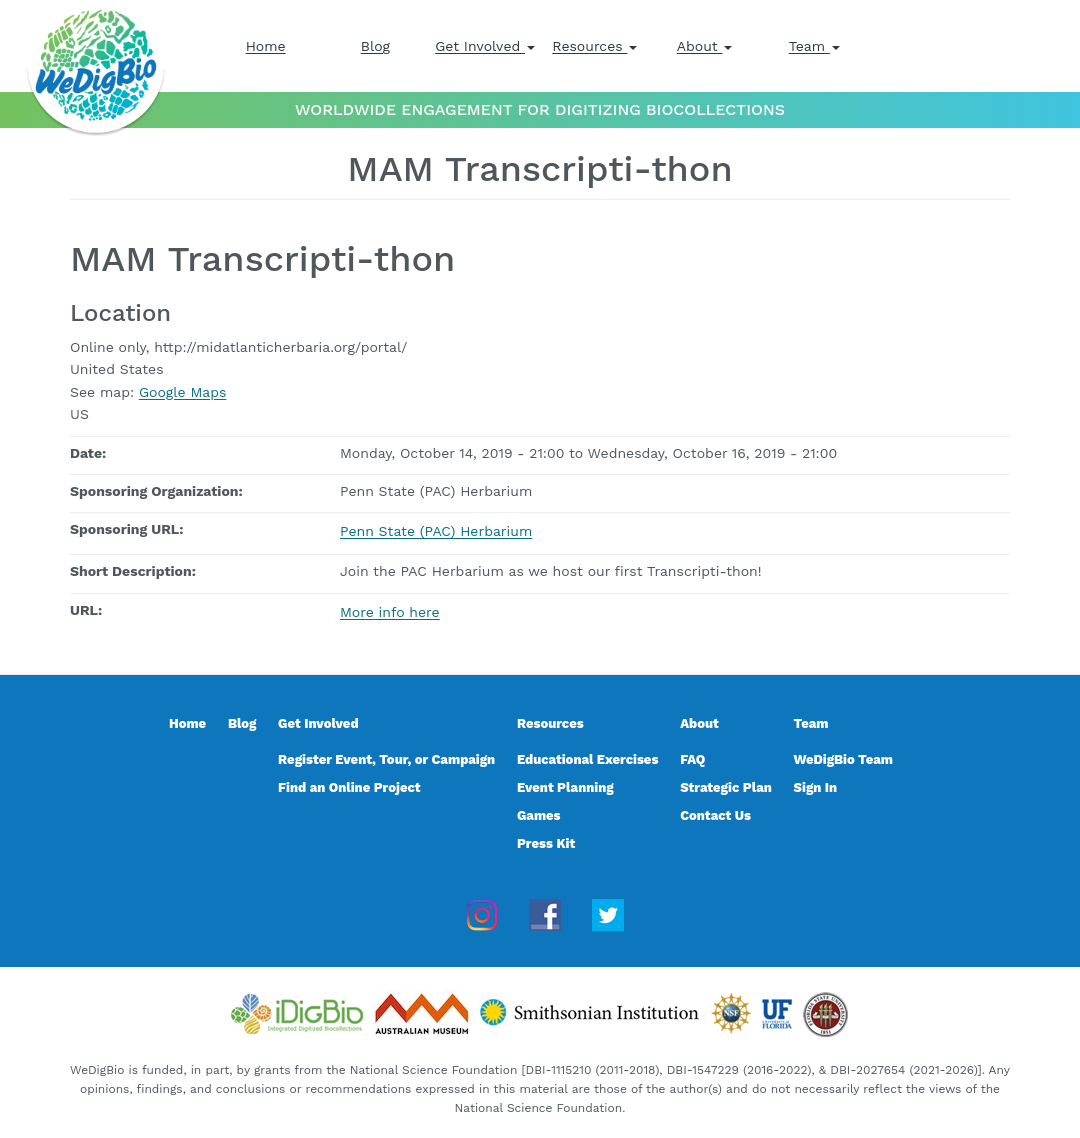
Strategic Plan (726, 787)
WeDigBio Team (843, 759)
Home (266, 46)
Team (814, 46)
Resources (594, 46)
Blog (375, 46)
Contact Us (715, 815)
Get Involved (485, 46)
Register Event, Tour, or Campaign (386, 759)
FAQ (692, 759)
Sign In (816, 787)
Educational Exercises (587, 759)
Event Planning (565, 787)
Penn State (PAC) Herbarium (436, 531)
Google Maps (182, 392)
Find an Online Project (349, 787)
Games (539, 815)
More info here (390, 612)
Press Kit (546, 843)
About (705, 46)
